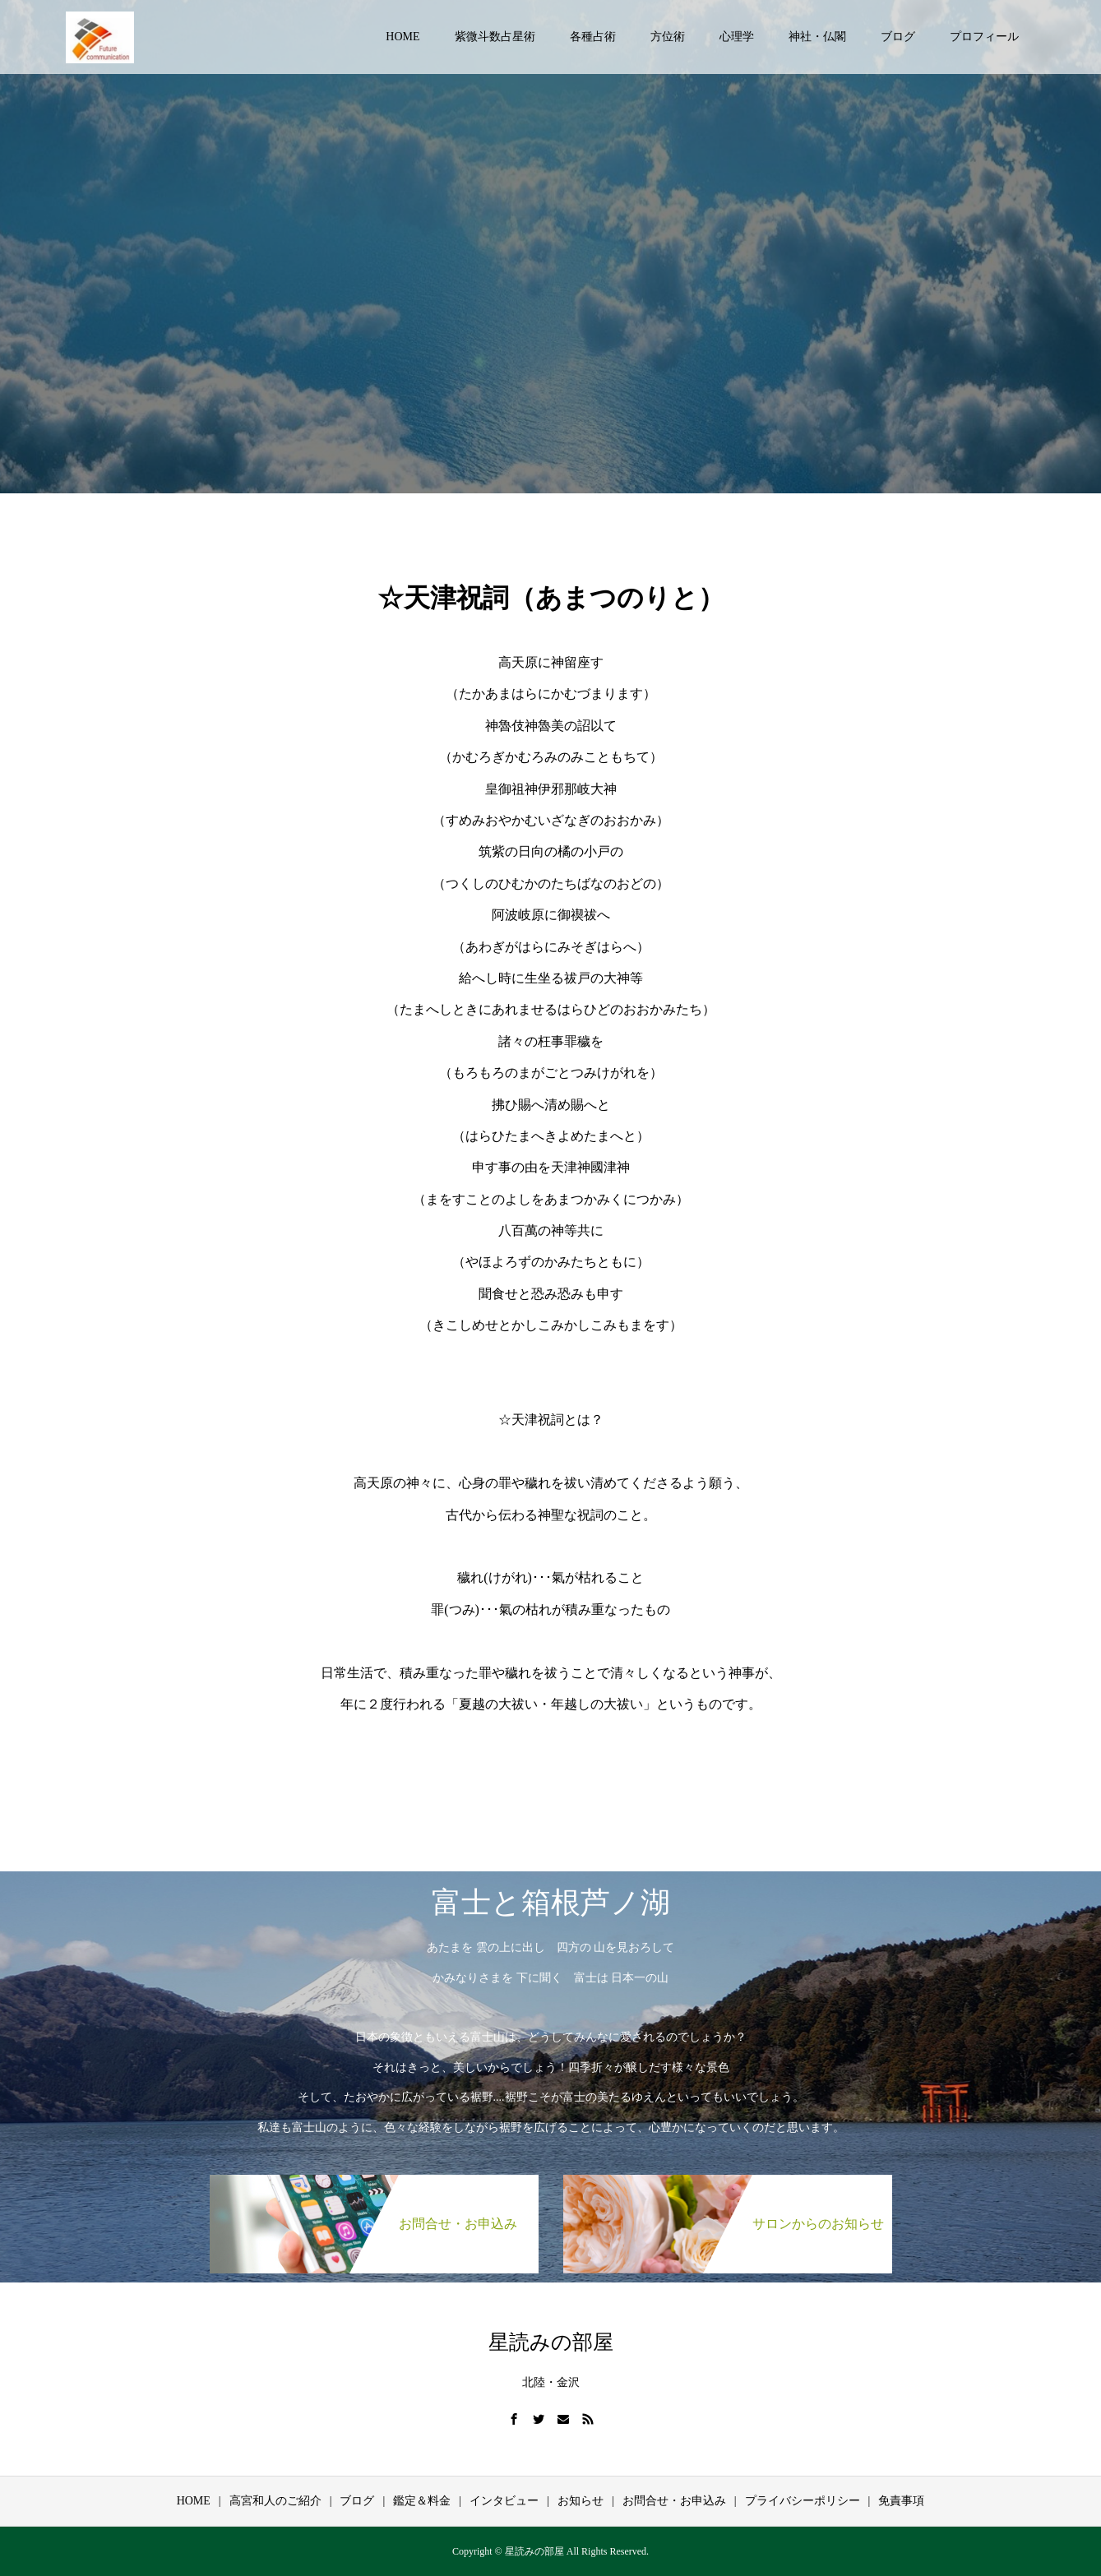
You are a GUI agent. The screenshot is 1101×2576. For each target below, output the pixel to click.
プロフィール (984, 36)
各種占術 (593, 36)
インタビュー (504, 2501)
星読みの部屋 (550, 2342)
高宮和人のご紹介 (275, 2501)
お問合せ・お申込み (674, 2501)
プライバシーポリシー (802, 2501)
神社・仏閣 (817, 36)
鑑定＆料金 (422, 2501)
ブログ (898, 36)
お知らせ (580, 2501)
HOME (402, 36)
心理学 (736, 36)
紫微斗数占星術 (495, 36)
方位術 (667, 36)
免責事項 (901, 2501)
